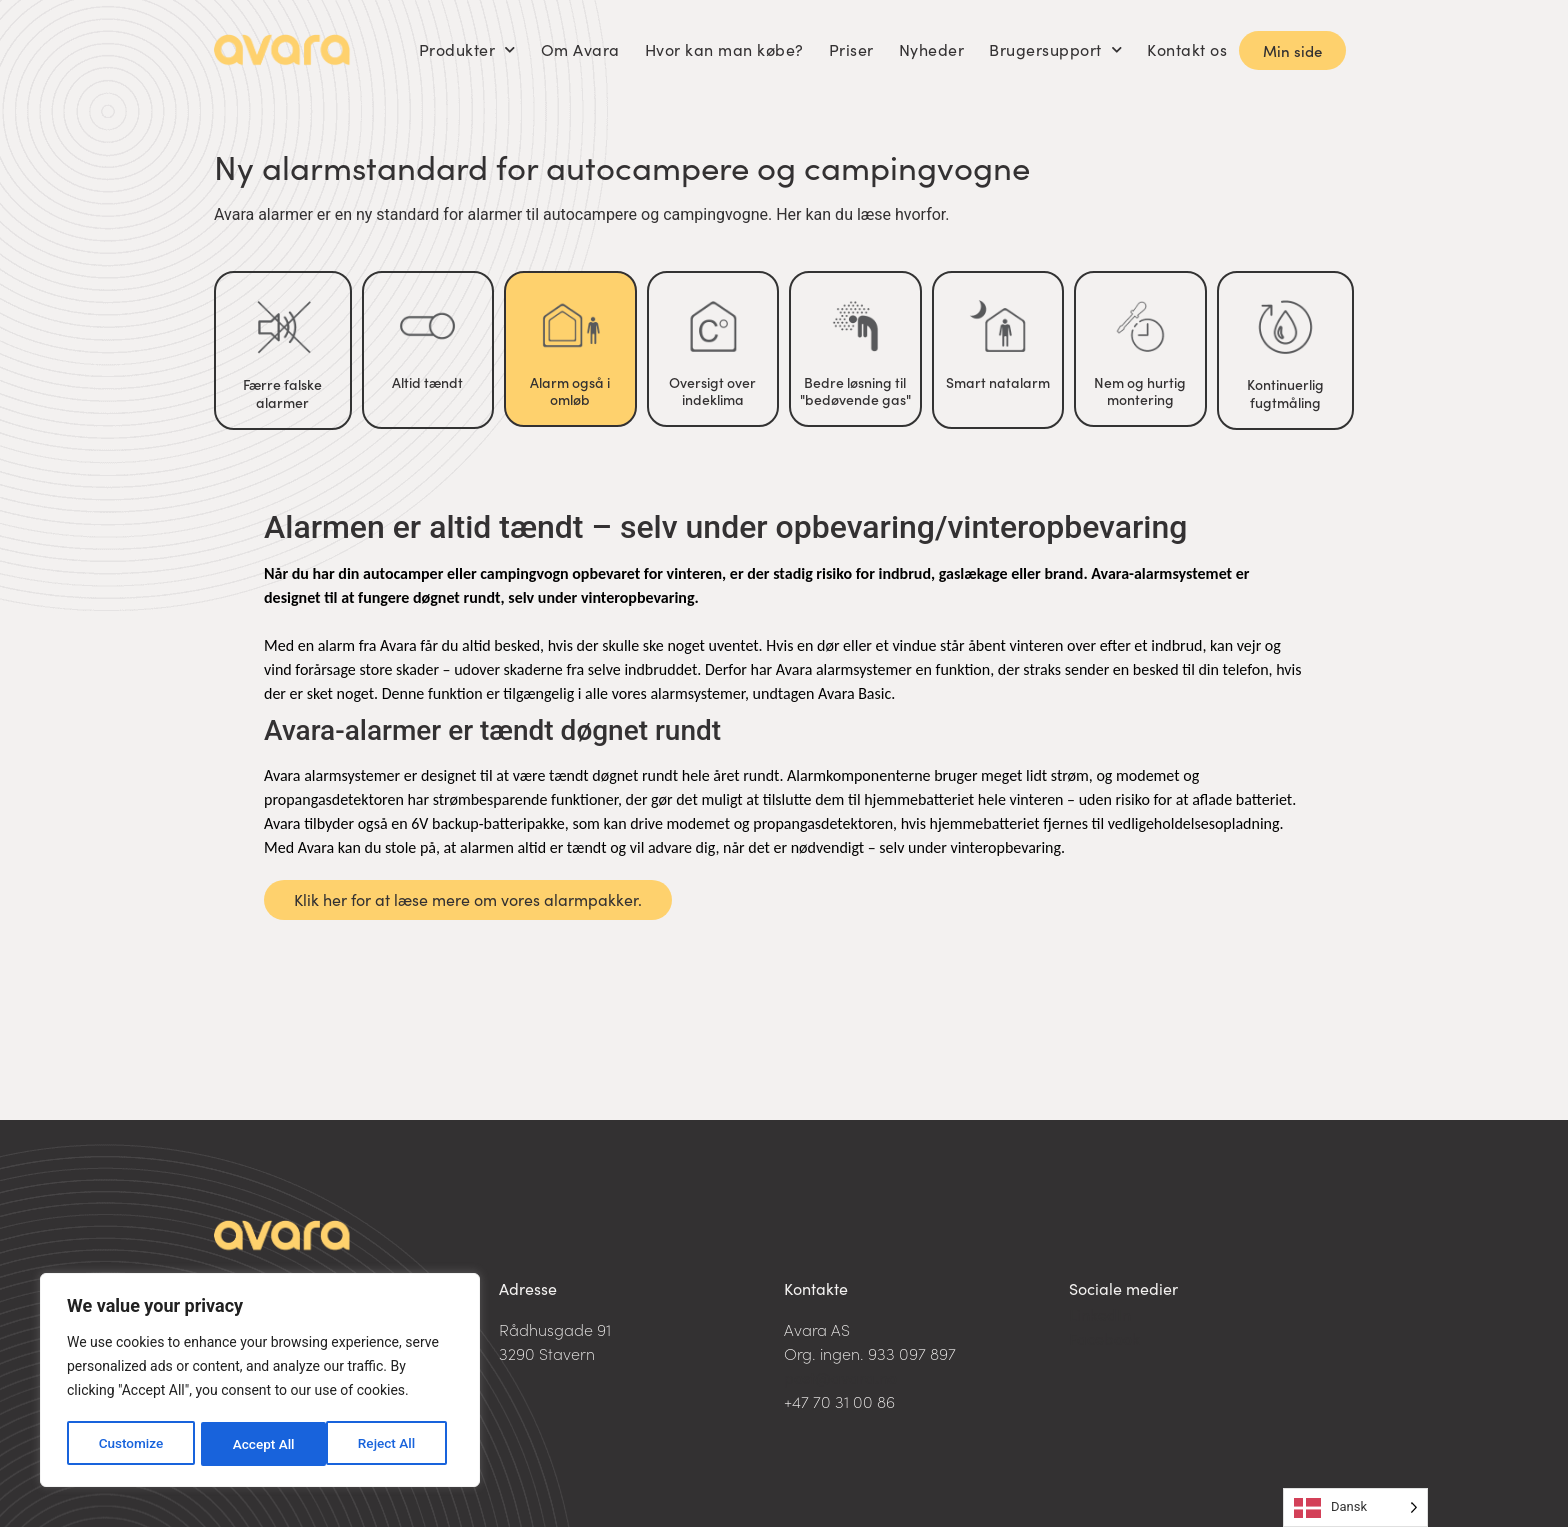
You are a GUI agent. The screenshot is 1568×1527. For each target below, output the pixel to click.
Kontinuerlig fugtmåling (1285, 393)
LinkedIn (1100, 1314)
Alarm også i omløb (570, 391)
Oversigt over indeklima (712, 391)
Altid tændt (427, 382)
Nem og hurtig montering (1140, 391)
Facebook (1104, 1338)
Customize (130, 1444)
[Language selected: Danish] (1355, 1507)
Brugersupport (1055, 49)
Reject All (261, 1444)
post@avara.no (840, 1377)
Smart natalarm (998, 382)
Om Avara (580, 49)
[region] (260, 1382)
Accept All (391, 1444)
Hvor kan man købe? (724, 49)
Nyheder (932, 49)
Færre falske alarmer (282, 393)
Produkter (467, 49)
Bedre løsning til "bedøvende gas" (855, 391)
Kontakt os (1187, 49)
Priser (851, 49)
